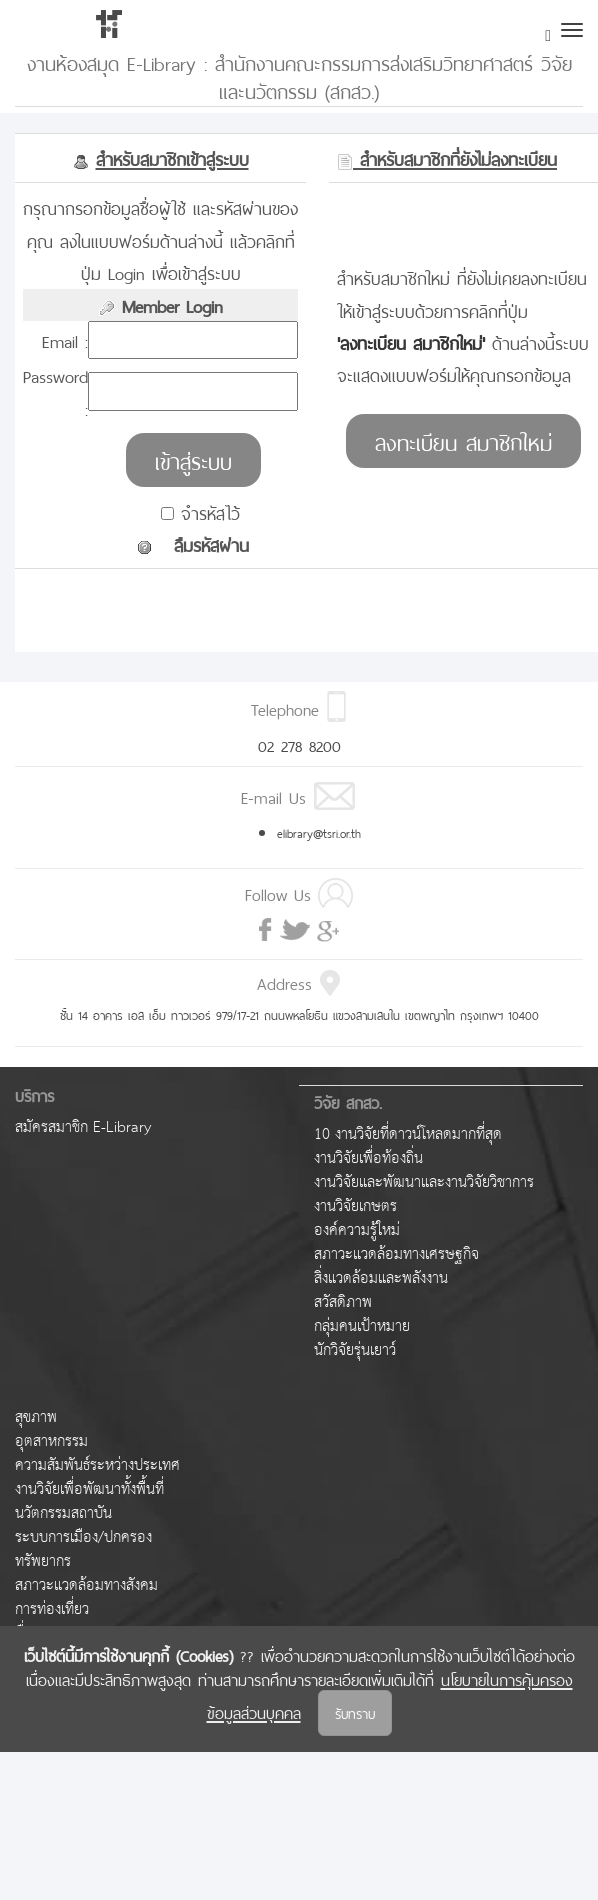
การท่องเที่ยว (52, 1609)
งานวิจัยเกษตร (355, 1206)
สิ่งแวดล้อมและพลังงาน (381, 1278)
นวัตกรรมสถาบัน (63, 1513)
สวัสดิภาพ (343, 1302)
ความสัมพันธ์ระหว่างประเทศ (97, 1465)
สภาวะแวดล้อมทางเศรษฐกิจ (396, 1254)
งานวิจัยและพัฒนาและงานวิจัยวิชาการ (424, 1182)
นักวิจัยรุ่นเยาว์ (355, 1350)
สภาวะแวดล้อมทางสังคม (86, 1585)
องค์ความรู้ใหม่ (357, 1230)
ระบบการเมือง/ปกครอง (83, 1537)
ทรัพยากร (43, 1561)
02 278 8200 (299, 744)
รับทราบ (355, 1712)
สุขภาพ (36, 1417)
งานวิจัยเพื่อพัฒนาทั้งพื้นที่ (89, 1489)
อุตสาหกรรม (51, 1441)
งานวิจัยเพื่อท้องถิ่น (368, 1158)
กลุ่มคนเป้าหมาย (362, 1326)
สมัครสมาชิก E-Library (83, 1127)
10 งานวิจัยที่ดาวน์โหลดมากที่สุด (408, 1134)
